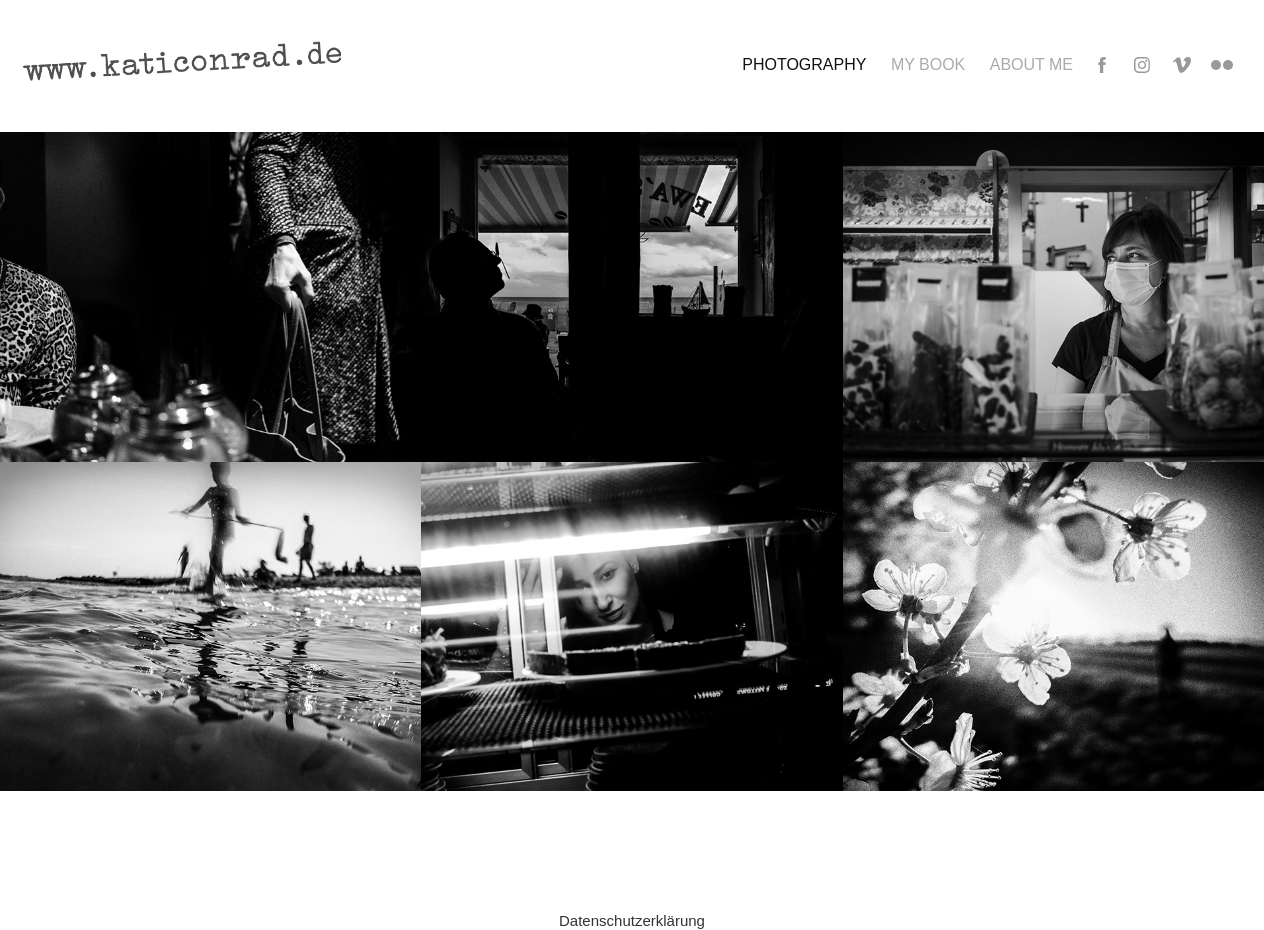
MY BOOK (928, 64)
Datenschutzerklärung (632, 920)
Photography (804, 64)
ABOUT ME (1031, 64)
